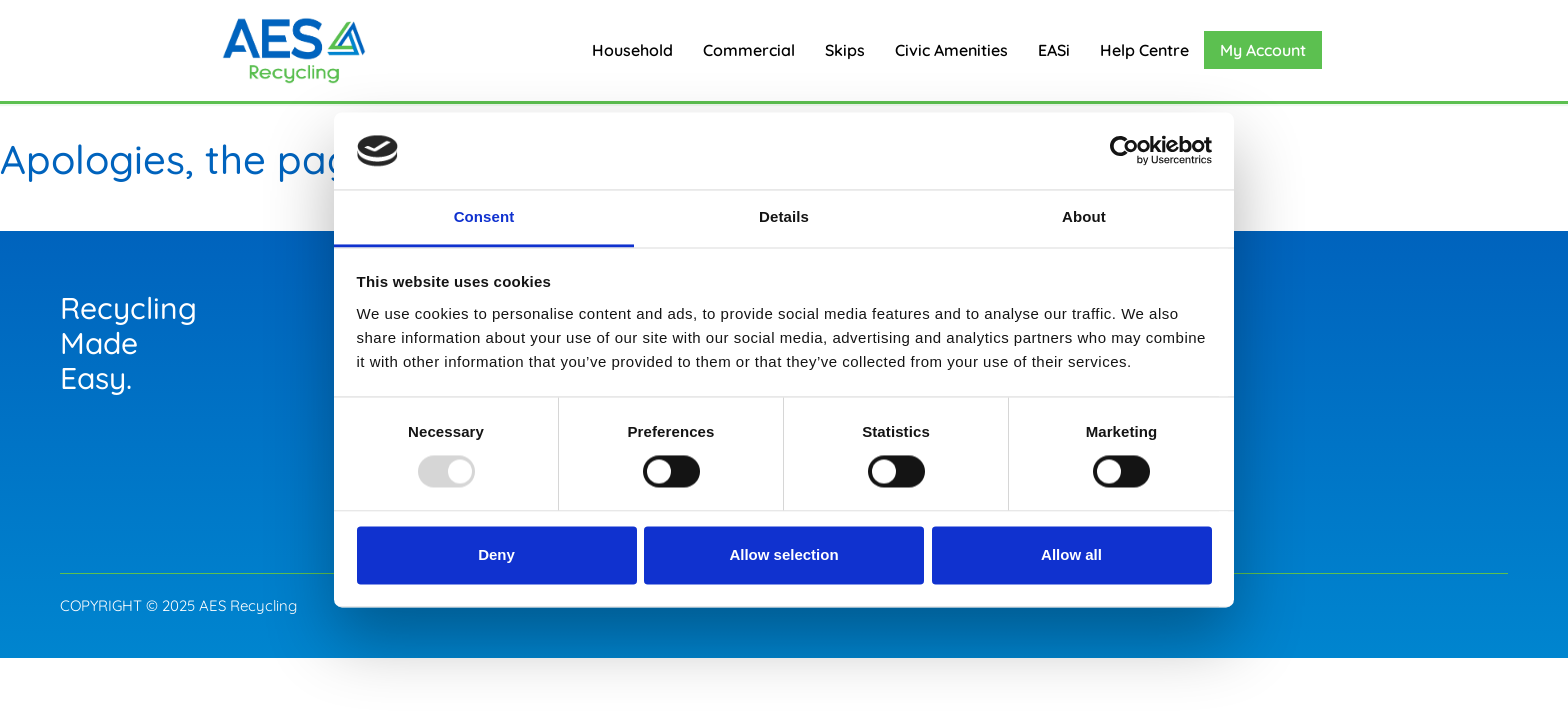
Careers (1194, 333)
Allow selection (783, 554)
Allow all (1071, 554)
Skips (845, 50)
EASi (1054, 50)
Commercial (749, 50)
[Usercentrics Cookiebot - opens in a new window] (1124, 151)
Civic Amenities (951, 50)
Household (632, 50)
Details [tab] (784, 216)
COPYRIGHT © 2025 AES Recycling (178, 605)
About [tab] (1084, 216)
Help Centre (1144, 50)
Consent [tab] (484, 216)
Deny (496, 554)
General (1198, 293)
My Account (1263, 50)
